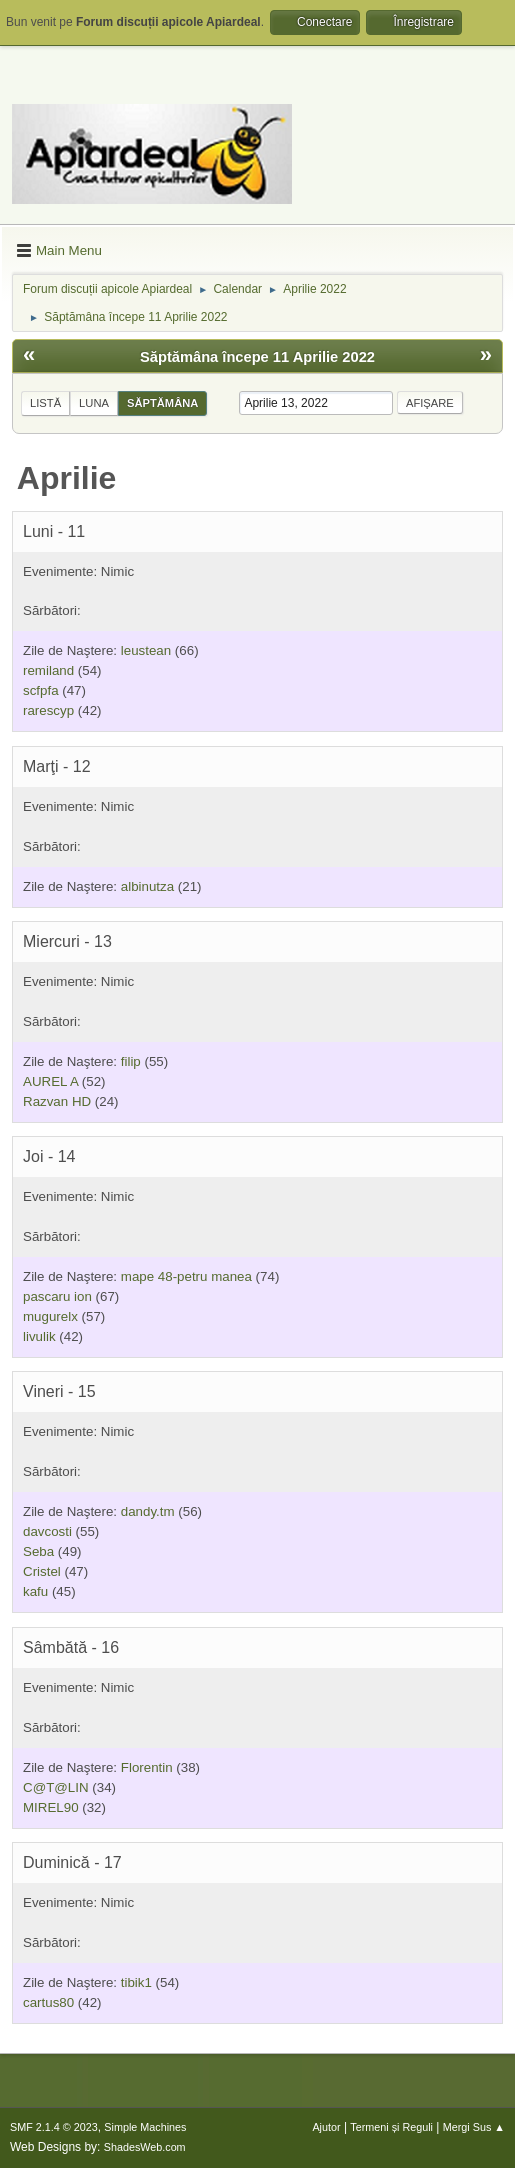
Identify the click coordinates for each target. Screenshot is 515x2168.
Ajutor (326, 2127)
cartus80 (48, 2002)
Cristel (42, 1571)
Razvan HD (57, 1101)
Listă (45, 403)
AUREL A (50, 1081)
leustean (146, 650)
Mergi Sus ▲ (474, 2127)
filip (131, 1061)
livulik (39, 1336)
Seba (38, 1551)
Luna (94, 403)
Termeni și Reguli (391, 2127)
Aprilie (67, 478)
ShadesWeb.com (145, 2147)
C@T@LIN (56, 1787)
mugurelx (50, 1316)
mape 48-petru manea (186, 1276)
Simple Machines (145, 2127)
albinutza (147, 886)
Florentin (147, 1767)
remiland (48, 670)
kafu (35, 1591)
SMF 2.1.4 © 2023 (54, 2127)
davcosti (47, 1531)
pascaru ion (57, 1296)
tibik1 (136, 1982)
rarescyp (48, 710)
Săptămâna (162, 403)
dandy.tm (148, 1511)
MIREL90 (51, 1807)
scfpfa (41, 690)
